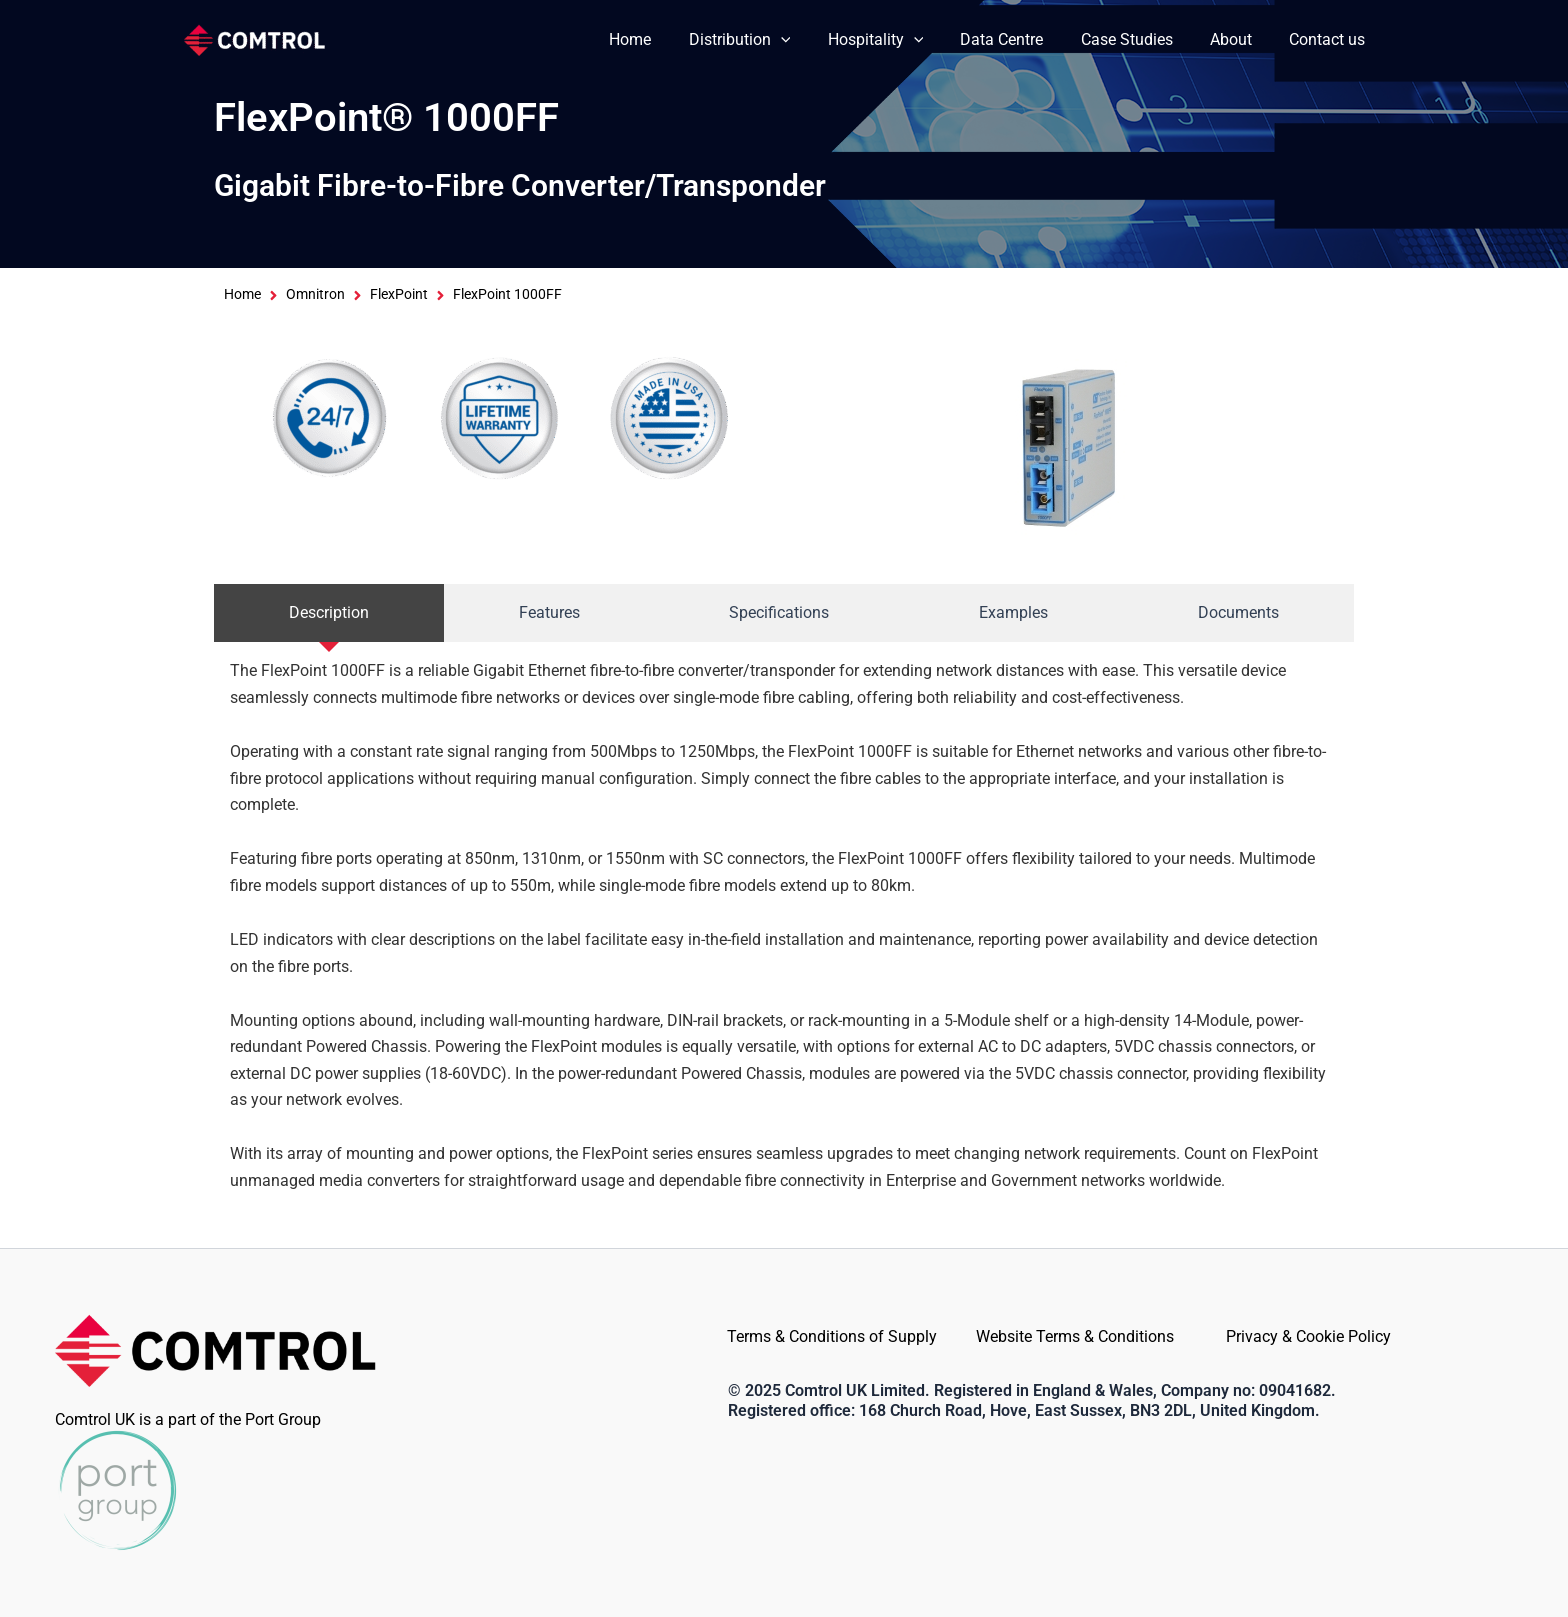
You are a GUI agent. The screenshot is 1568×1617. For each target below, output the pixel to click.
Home (665, 39)
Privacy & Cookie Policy (1308, 1336)
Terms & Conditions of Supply (832, 1336)
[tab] (329, 613)
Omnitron (315, 294)
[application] (810, 40)
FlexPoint (399, 294)
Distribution (769, 40)
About (1239, 39)
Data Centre (1020, 39)
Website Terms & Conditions (1075, 1336)
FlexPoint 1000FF (507, 294)
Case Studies (1140, 39)
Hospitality (899, 40)
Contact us (1330, 39)
